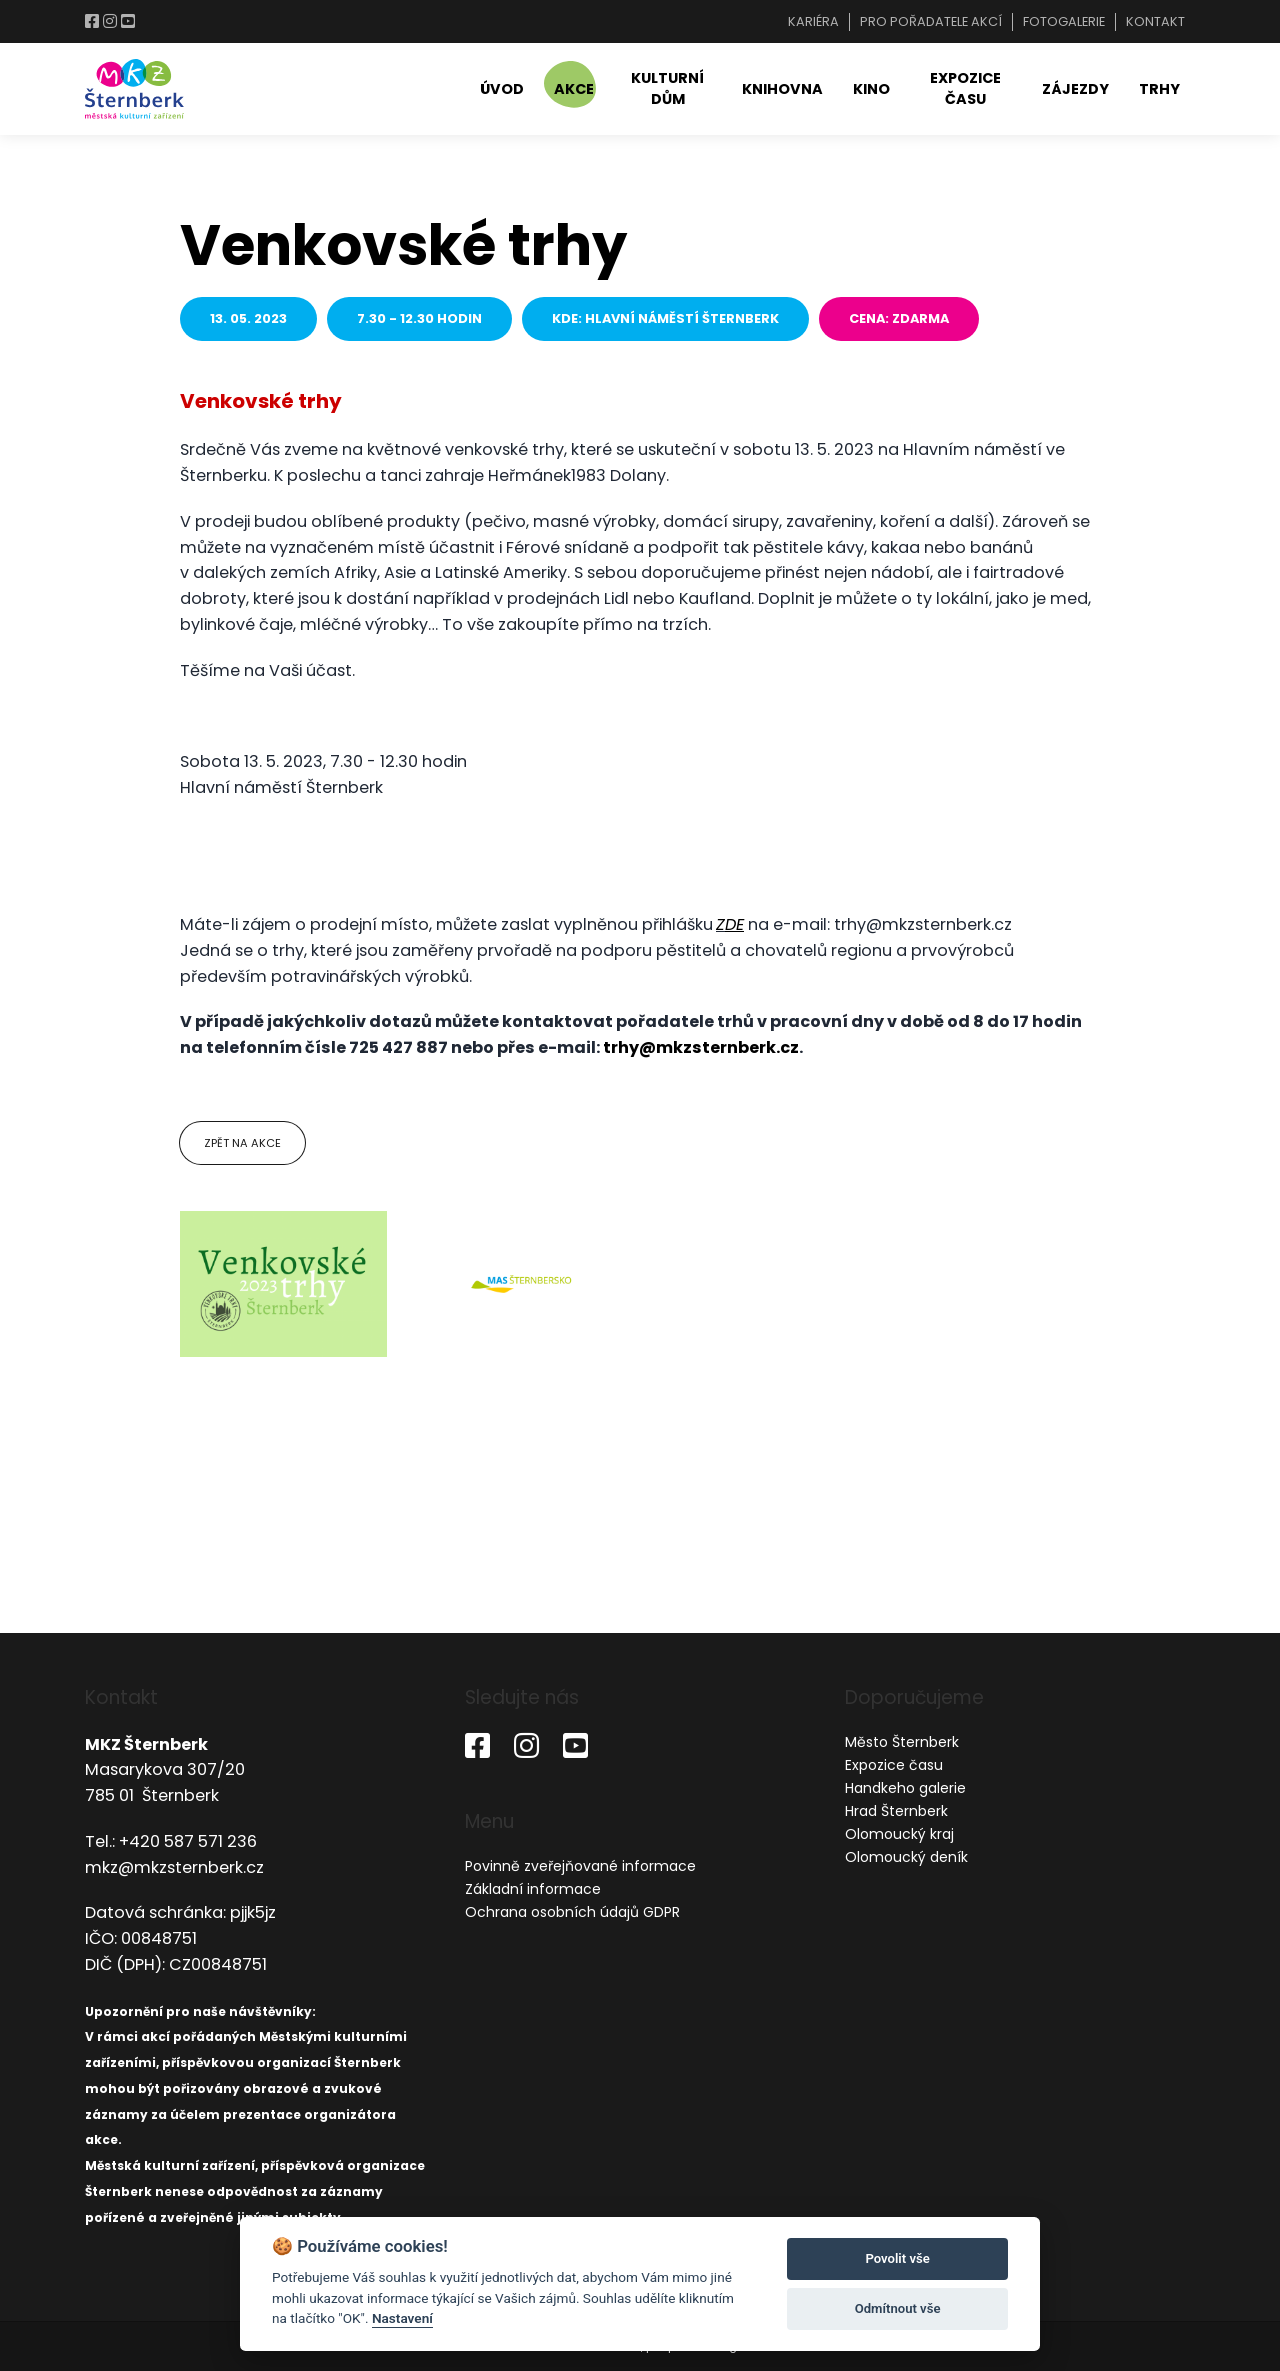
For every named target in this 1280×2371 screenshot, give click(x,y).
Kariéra (813, 21)
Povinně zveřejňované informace (580, 1866)
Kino (871, 89)
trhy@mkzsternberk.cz (701, 1047)
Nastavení (402, 2318)
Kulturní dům (667, 88)
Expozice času (965, 88)
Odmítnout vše (898, 2308)
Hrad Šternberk (896, 1811)
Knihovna (782, 89)
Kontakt (1155, 21)
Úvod (502, 89)
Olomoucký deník (906, 1857)
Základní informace (533, 1889)
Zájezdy (1075, 89)
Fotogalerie (1064, 21)
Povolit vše (897, 2258)
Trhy (1159, 89)
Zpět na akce (242, 1143)
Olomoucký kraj (899, 1834)
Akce (574, 89)
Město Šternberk (902, 1742)
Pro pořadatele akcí (931, 21)
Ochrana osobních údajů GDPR (572, 1912)
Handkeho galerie (905, 1788)
